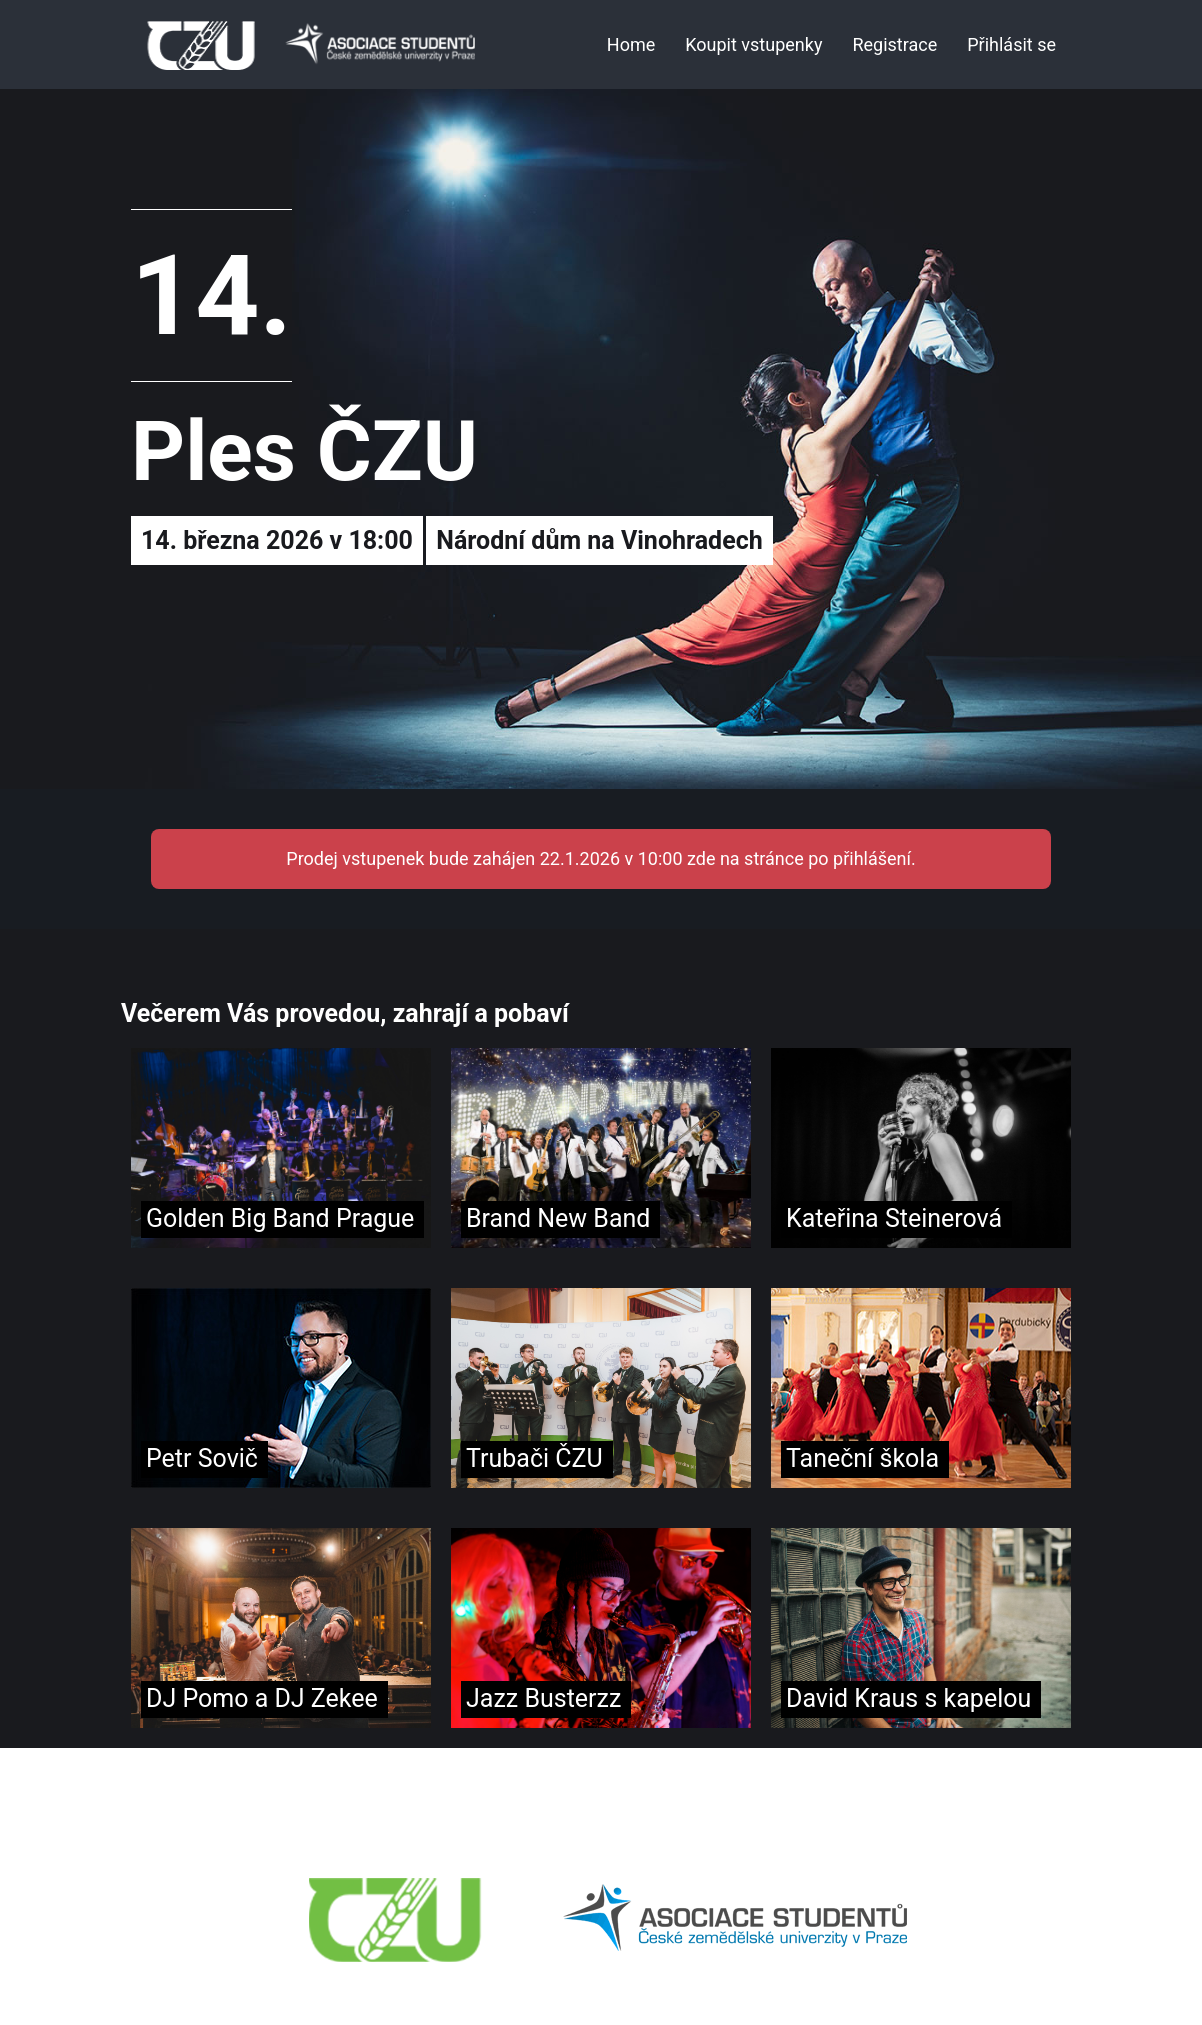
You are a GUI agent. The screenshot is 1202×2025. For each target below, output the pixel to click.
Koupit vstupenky (753, 44)
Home (631, 44)
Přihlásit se (1011, 44)
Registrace (894, 44)
